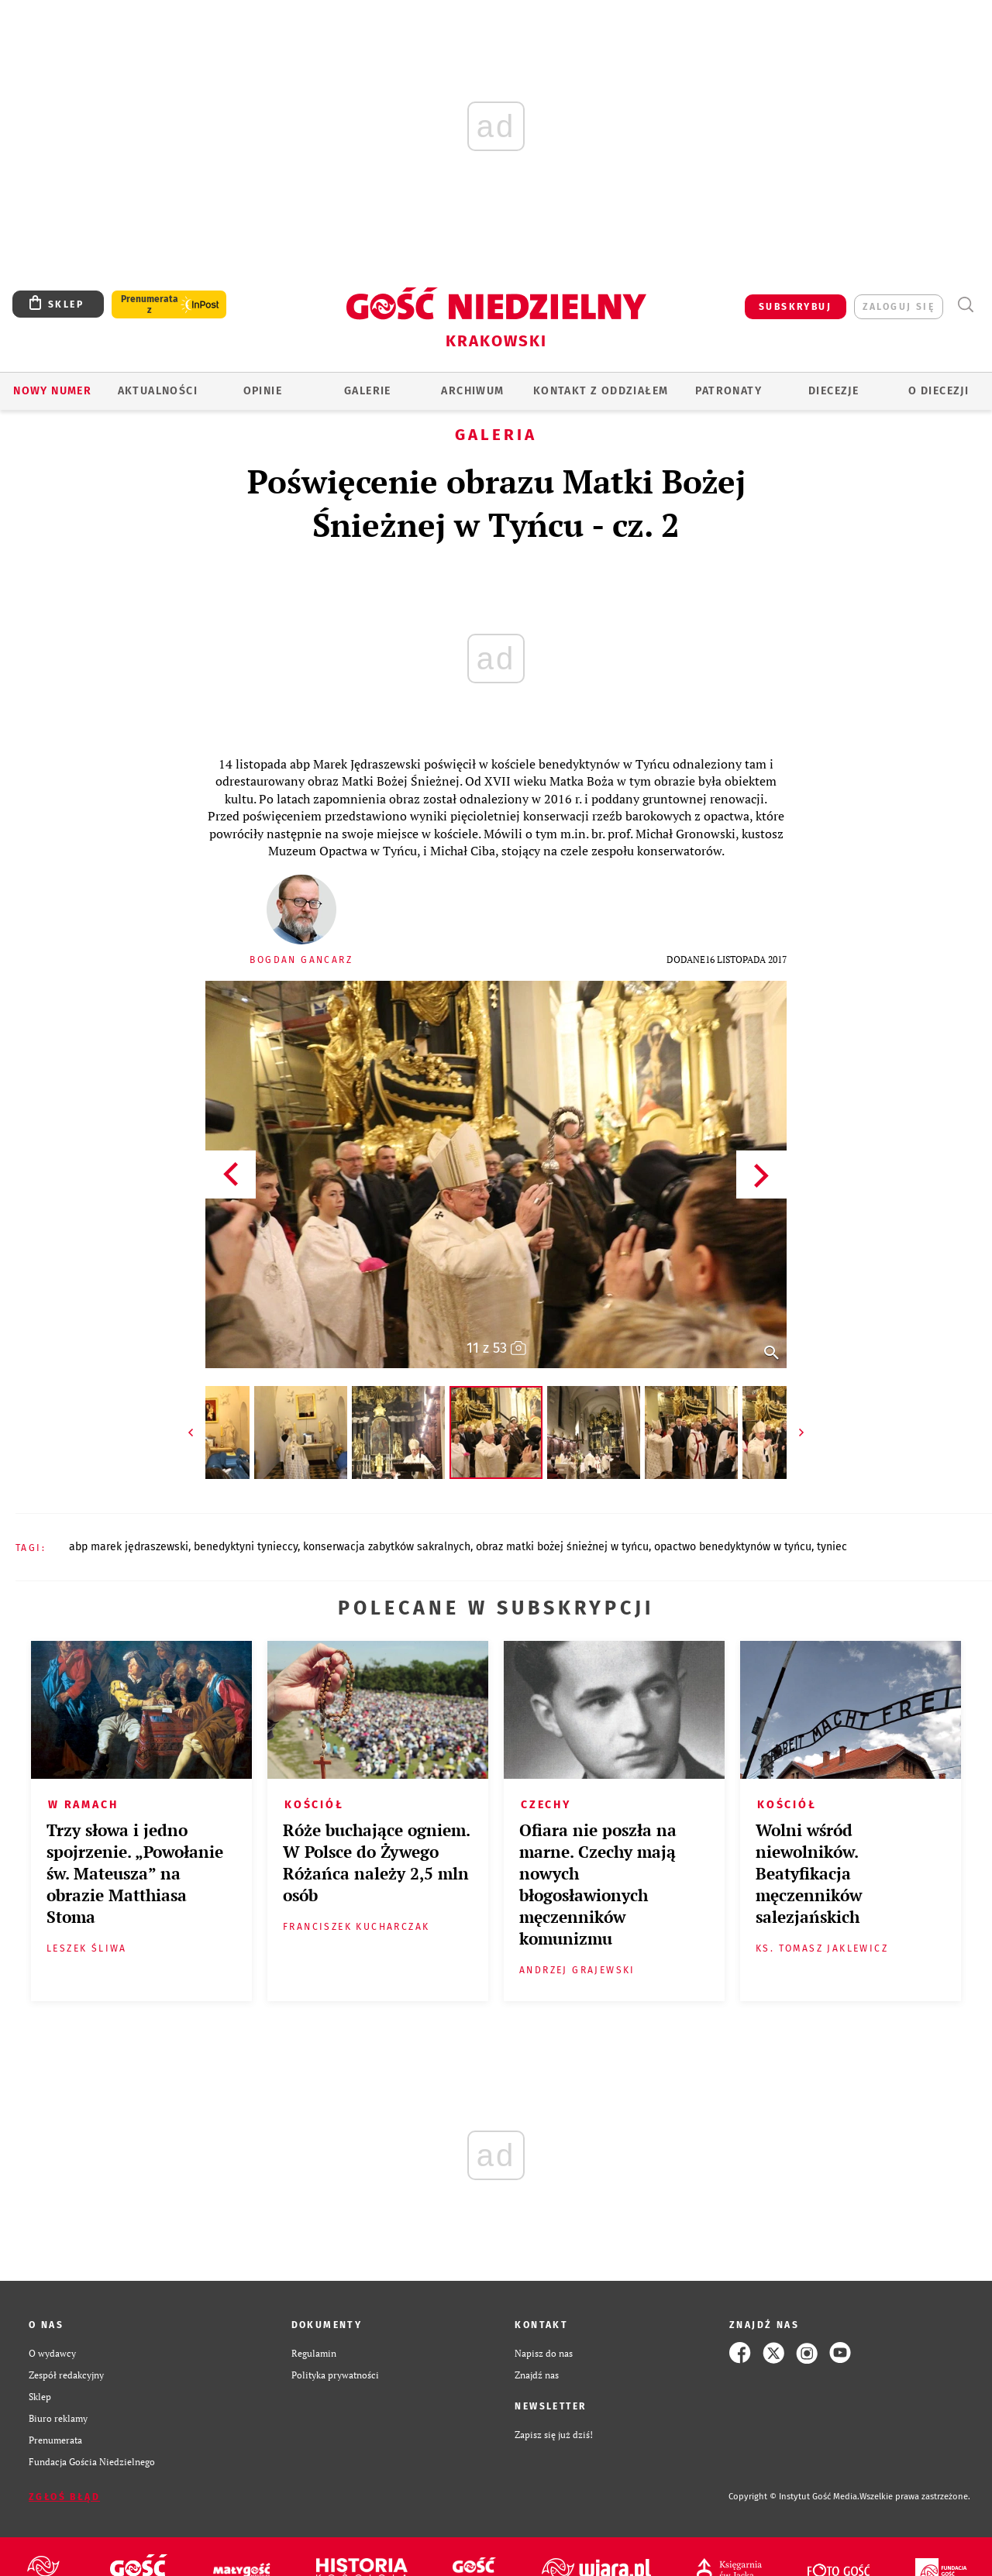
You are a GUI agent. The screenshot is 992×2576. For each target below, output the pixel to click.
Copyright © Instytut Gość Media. (793, 2497)
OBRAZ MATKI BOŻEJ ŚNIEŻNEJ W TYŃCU (562, 1546)
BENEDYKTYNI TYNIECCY (246, 1546)
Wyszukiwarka (965, 305)
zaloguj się (899, 306)
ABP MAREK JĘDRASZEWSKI (128, 1546)
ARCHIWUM (472, 390)
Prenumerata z (149, 304)
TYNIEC (832, 1546)
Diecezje (833, 390)
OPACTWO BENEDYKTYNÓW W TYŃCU (732, 1546)
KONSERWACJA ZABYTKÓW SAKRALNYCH (386, 1546)
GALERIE (367, 390)
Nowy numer (52, 390)
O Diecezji (938, 390)
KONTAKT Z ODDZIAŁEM (601, 390)
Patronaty (728, 390)
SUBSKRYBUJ (795, 306)
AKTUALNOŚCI (158, 390)
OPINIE (262, 390)
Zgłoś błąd (64, 2497)
